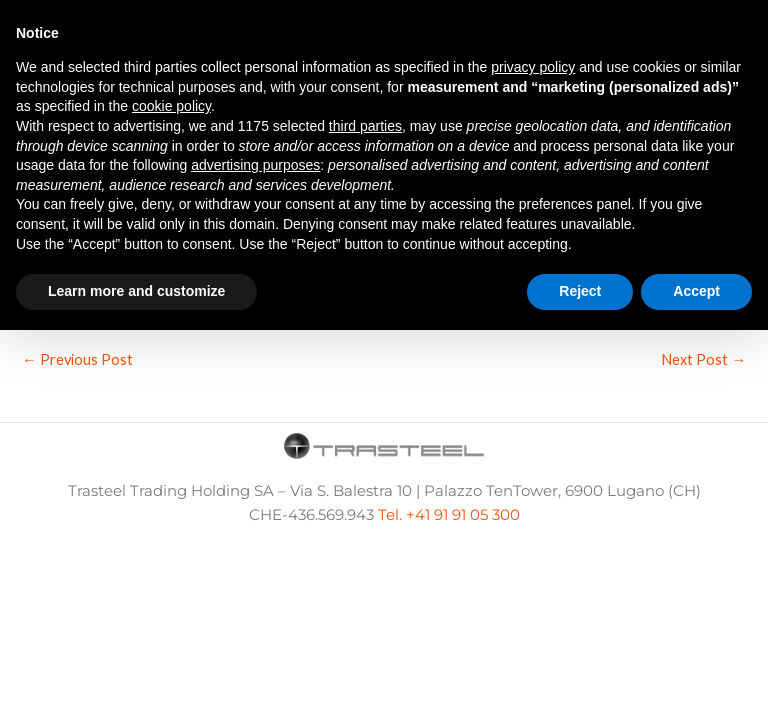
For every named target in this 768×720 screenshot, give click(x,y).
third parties (365, 126)
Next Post (703, 359)
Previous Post (77, 359)
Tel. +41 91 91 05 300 (449, 515)
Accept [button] (696, 291)
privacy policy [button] (533, 67)
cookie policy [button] (171, 106)
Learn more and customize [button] (136, 291)
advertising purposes (255, 165)
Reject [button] (580, 291)
